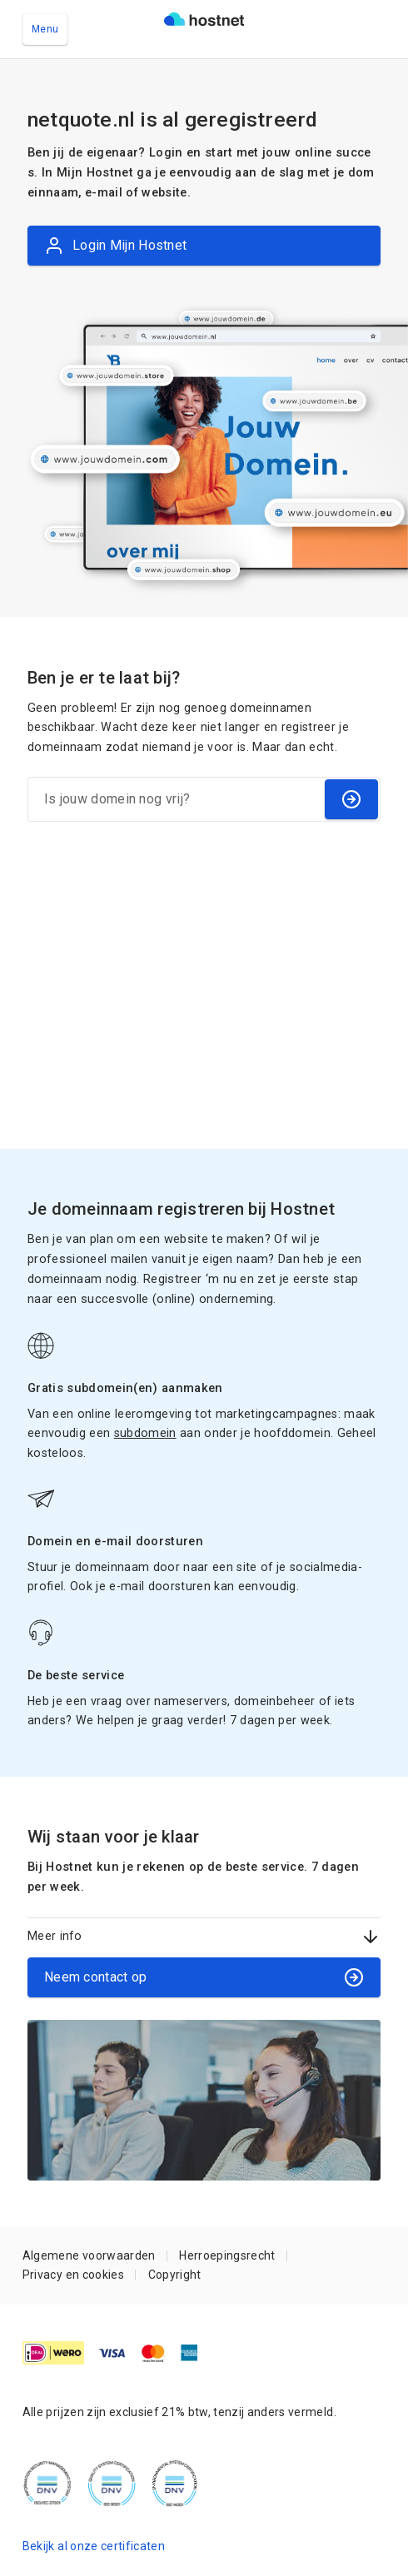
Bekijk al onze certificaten (93, 2546)
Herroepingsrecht (227, 2255)
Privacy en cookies (73, 2274)
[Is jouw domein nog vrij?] (175, 799)
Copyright (175, 2274)
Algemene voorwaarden (89, 2255)
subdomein (145, 1433)
